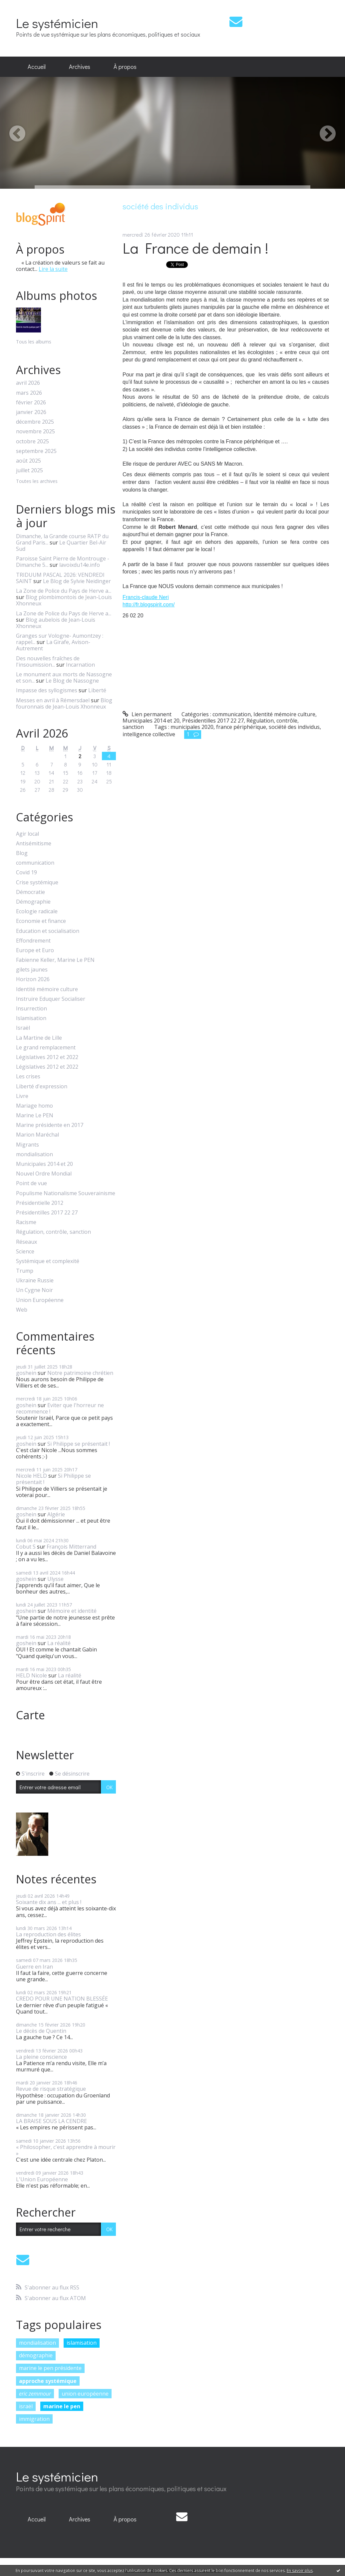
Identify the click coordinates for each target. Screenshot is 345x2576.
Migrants (27, 1145)
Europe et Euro (35, 950)
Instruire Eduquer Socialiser (50, 999)
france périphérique (241, 727)
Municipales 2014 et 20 (44, 1164)
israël (26, 2406)
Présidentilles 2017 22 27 (47, 1212)
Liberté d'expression (41, 1086)
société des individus (294, 727)
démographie (36, 2355)
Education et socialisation (47, 931)
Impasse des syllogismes (46, 690)
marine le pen (61, 2406)
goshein (26, 1373)
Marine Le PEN (34, 1115)
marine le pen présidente (50, 2368)
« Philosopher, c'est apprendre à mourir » (66, 2150)
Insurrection (31, 1008)
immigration (34, 2419)
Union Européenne (40, 1300)
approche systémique (48, 2381)
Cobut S (26, 1546)
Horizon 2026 (33, 979)
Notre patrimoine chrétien (80, 1373)
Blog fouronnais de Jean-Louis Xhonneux (64, 703)
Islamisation (31, 1018)
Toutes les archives (37, 481)
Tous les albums (33, 341)
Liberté (97, 690)
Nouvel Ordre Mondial (44, 1174)
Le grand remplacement (46, 1047)
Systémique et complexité (47, 1261)
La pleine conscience (41, 2056)
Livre (22, 1096)
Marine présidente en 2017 (49, 1125)
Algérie (56, 1514)
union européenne (85, 2393)
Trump (24, 1271)
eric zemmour (35, 2393)
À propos (125, 67)
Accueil (37, 67)
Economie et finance (41, 921)
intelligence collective (149, 734)
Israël (23, 1028)
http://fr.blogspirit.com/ (149, 604)
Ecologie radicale (37, 911)
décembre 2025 (35, 422)
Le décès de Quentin (41, 2031)
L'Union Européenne (42, 2179)
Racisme (26, 1222)
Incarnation (80, 664)
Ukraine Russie (35, 1280)
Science (25, 1251)
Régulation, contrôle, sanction (53, 1232)
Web (21, 1310)
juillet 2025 (29, 470)
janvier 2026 (31, 412)
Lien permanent (147, 714)
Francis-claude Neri (146, 597)
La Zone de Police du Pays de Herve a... (63, 590)
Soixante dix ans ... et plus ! (48, 1902)
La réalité (59, 1643)
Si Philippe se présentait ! (78, 1443)
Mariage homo (34, 1106)
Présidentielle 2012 (39, 1203)
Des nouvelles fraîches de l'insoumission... (48, 661)
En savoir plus (300, 2570)
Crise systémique (37, 882)
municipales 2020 (192, 727)
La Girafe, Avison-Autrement (53, 645)
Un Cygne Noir (34, 1290)
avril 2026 (28, 383)
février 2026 (31, 402)
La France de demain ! (195, 248)
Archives (79, 67)
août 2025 (28, 461)
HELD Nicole (31, 1675)
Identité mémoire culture (47, 989)
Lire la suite (53, 269)
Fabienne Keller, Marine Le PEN (55, 960)
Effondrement (33, 941)
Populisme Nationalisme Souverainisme (65, 1193)
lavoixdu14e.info (79, 564)
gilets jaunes (32, 969)
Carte (30, 1715)
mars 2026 (29, 393)
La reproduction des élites (48, 1934)
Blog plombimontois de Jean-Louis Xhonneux (64, 600)
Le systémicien (57, 23)
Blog (22, 853)
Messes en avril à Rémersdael (53, 700)
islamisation (82, 2342)
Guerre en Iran (34, 1966)
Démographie (33, 902)
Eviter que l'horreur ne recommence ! (60, 1408)
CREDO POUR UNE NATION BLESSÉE (62, 1998)
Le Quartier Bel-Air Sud (61, 545)
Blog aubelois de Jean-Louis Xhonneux (55, 623)
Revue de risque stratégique (51, 2088)
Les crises (28, 1076)
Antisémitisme (33, 843)
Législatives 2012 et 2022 (47, 1057)
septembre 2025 (36, 451)
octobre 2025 (32, 441)
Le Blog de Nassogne (72, 680)
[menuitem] (36, 67)
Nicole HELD (31, 1475)
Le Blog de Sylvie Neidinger (77, 581)
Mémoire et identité (72, 1610)
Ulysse (55, 1579)
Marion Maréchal (37, 1135)
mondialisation (34, 1154)
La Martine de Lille (39, 1038)
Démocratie (30, 892)
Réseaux (26, 1242)
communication (35, 863)
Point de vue (31, 1183)
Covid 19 (26, 872)
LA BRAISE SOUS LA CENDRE (51, 2121)
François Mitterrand (71, 1546)
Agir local (27, 834)
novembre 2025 (35, 431)
